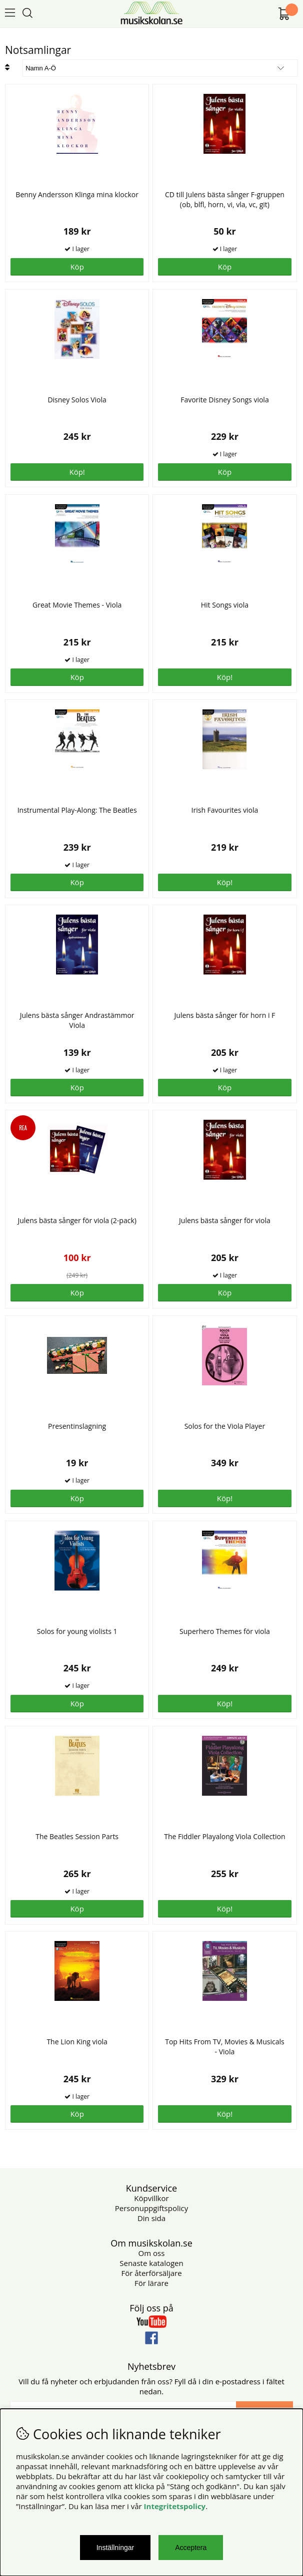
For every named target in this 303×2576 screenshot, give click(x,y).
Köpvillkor (151, 2198)
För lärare (151, 2283)
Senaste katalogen (151, 2263)
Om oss (151, 2253)
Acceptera (190, 2548)
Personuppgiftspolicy (151, 2208)
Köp (77, 882)
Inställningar (115, 2548)
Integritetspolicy (175, 2506)
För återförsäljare (151, 2273)
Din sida (152, 2218)
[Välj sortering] (160, 68)
